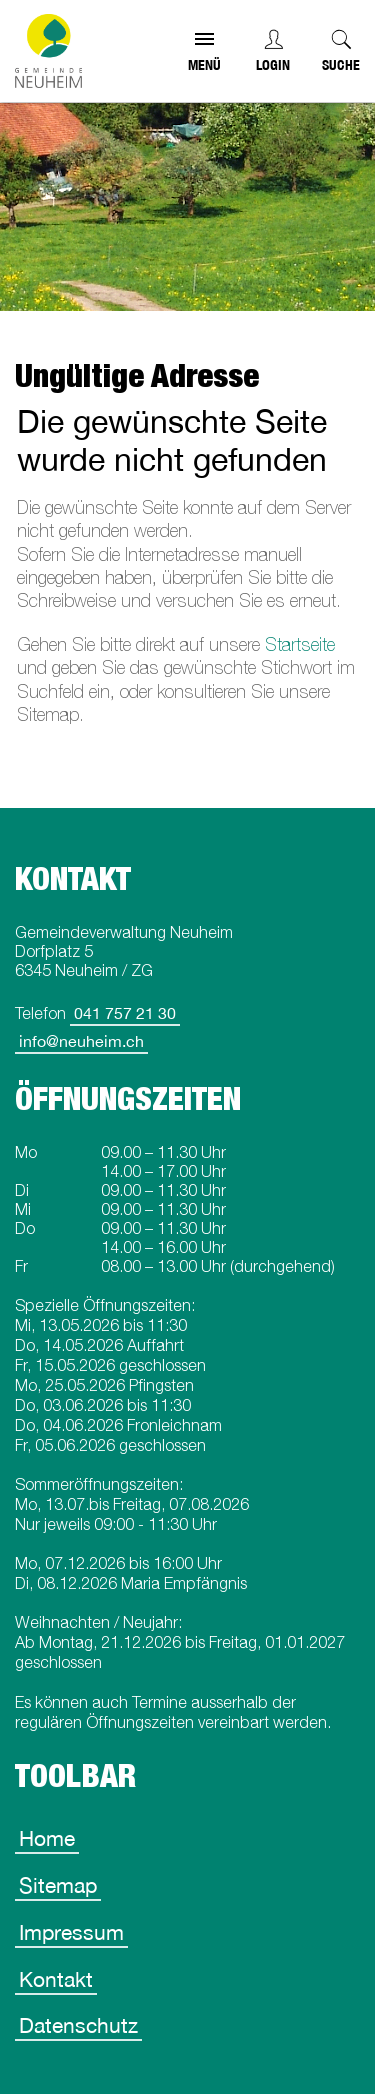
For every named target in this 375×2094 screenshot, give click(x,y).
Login (273, 65)
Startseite (300, 644)
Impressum (71, 1932)
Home (47, 1838)
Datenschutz (78, 2025)
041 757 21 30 (125, 1013)
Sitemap (58, 1885)
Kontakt (56, 1979)
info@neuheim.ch (81, 1041)
